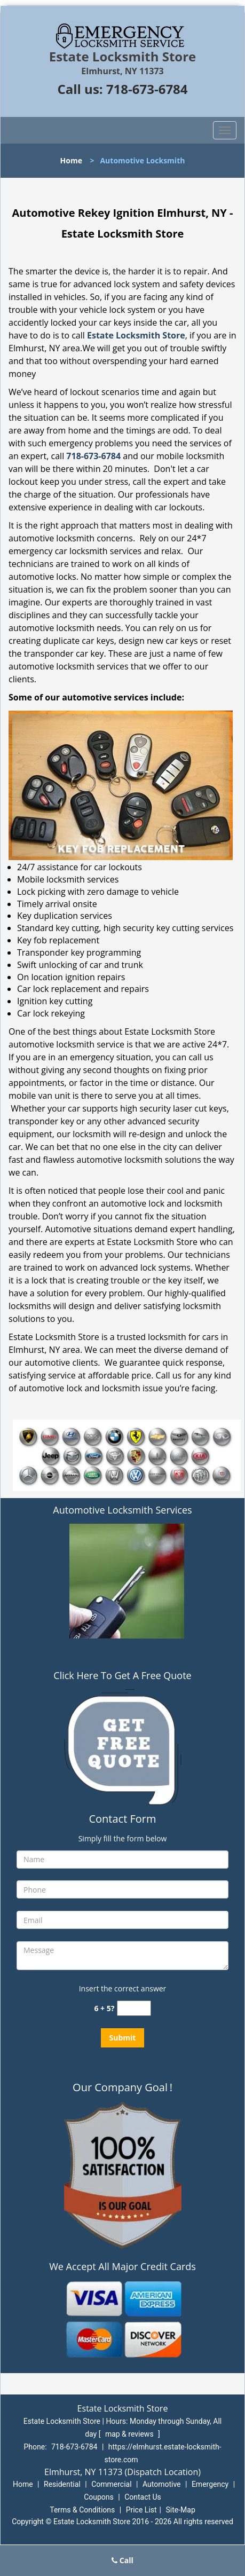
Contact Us (142, 2497)
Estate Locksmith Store (136, 335)
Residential (62, 2484)
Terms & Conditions (82, 2510)
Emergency (210, 2484)
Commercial (111, 2484)
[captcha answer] (134, 2008)
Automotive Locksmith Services (122, 1509)
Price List (141, 2510)
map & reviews (130, 2434)
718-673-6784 (147, 89)
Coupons (99, 2497)
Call (122, 2560)
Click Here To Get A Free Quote (122, 1675)
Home (71, 160)
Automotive (162, 2484)
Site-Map (180, 2510)
